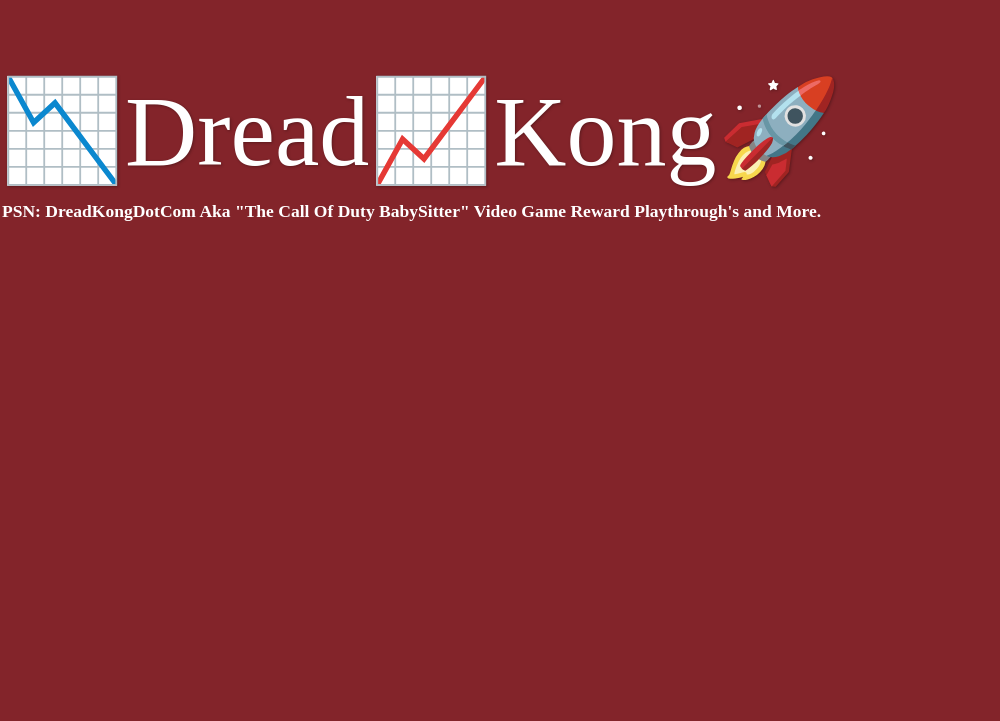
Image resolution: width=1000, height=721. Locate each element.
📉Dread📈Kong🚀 (421, 131)
